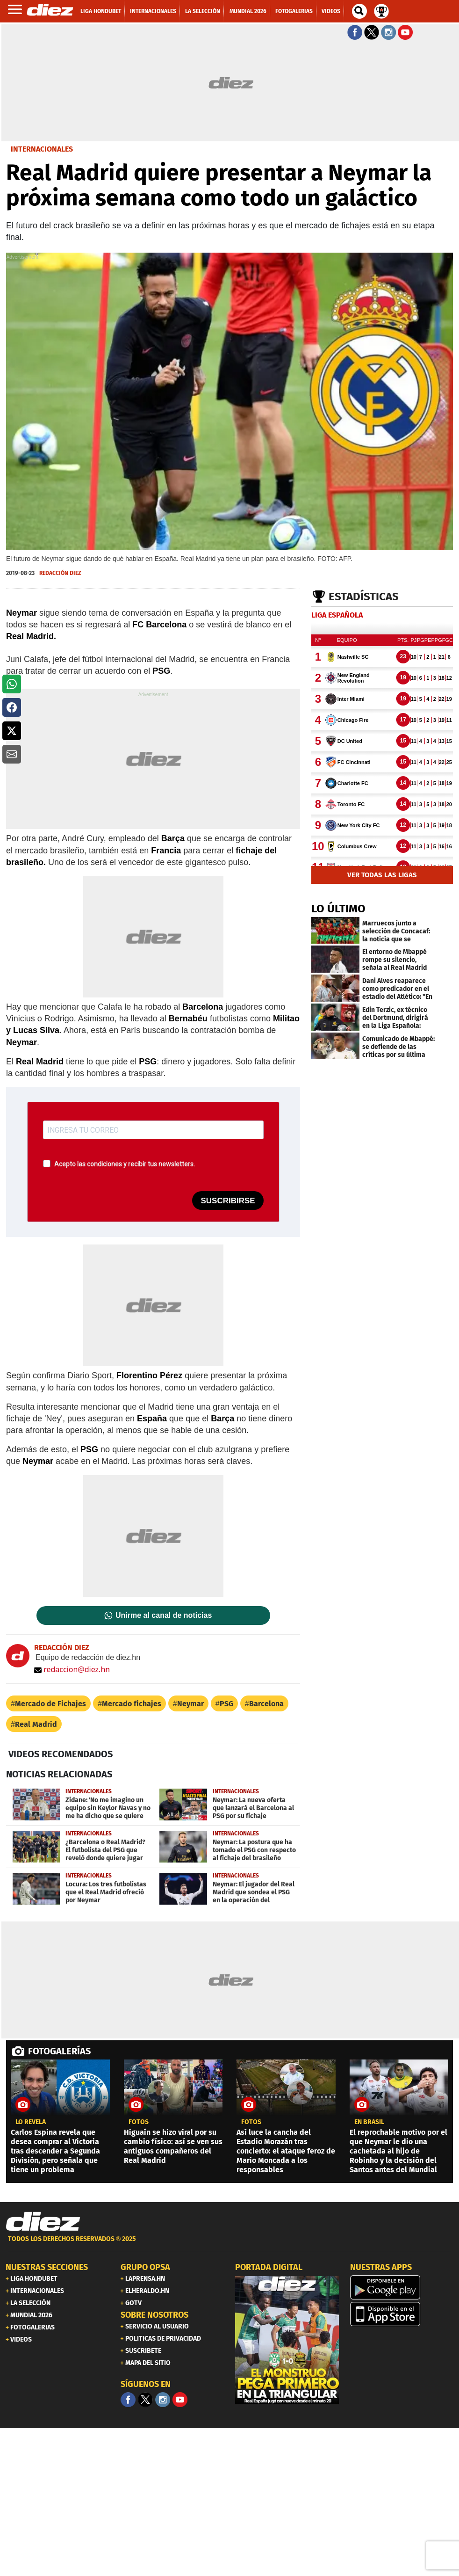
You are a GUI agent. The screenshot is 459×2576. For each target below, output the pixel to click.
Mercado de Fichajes (50, 1703)
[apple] (402, 2314)
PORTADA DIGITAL (268, 2267)
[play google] (402, 2287)
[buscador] (359, 11)
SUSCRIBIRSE (228, 1200)
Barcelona (266, 1703)
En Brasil (369, 2122)
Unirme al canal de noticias (163, 1615)
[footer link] (229, 2244)
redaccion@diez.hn (72, 1669)
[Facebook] (128, 2399)
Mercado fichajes (131, 1703)
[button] (11, 684)
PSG (226, 1703)
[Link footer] (43, 2222)
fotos (139, 2122)
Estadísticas (364, 596)
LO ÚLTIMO (338, 908)
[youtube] (179, 2399)
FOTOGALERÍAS (59, 2051)
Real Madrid (36, 1724)
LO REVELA (30, 2122)
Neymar (190, 1703)
